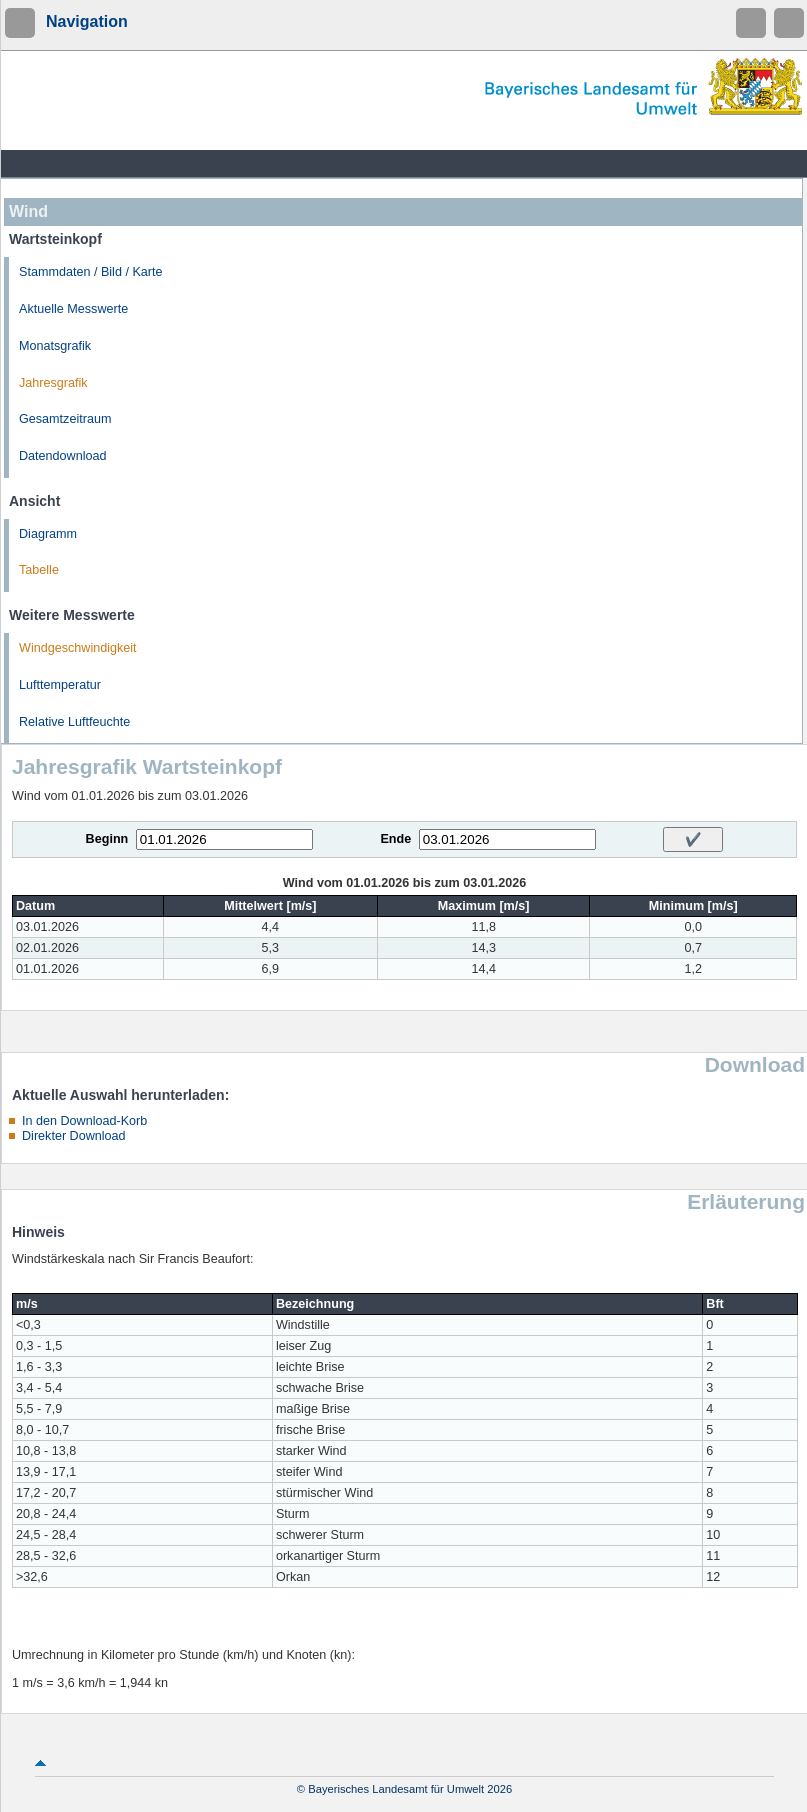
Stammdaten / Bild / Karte (91, 272)
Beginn (107, 839)
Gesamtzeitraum (65, 419)
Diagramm (48, 534)
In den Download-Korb (84, 1121)
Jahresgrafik (53, 383)
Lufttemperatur (60, 685)
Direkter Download (74, 1136)
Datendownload (63, 456)
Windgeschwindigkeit (78, 648)
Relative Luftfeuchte (74, 722)
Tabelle (39, 570)
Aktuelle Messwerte (73, 309)
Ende (395, 839)
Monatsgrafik (55, 346)
